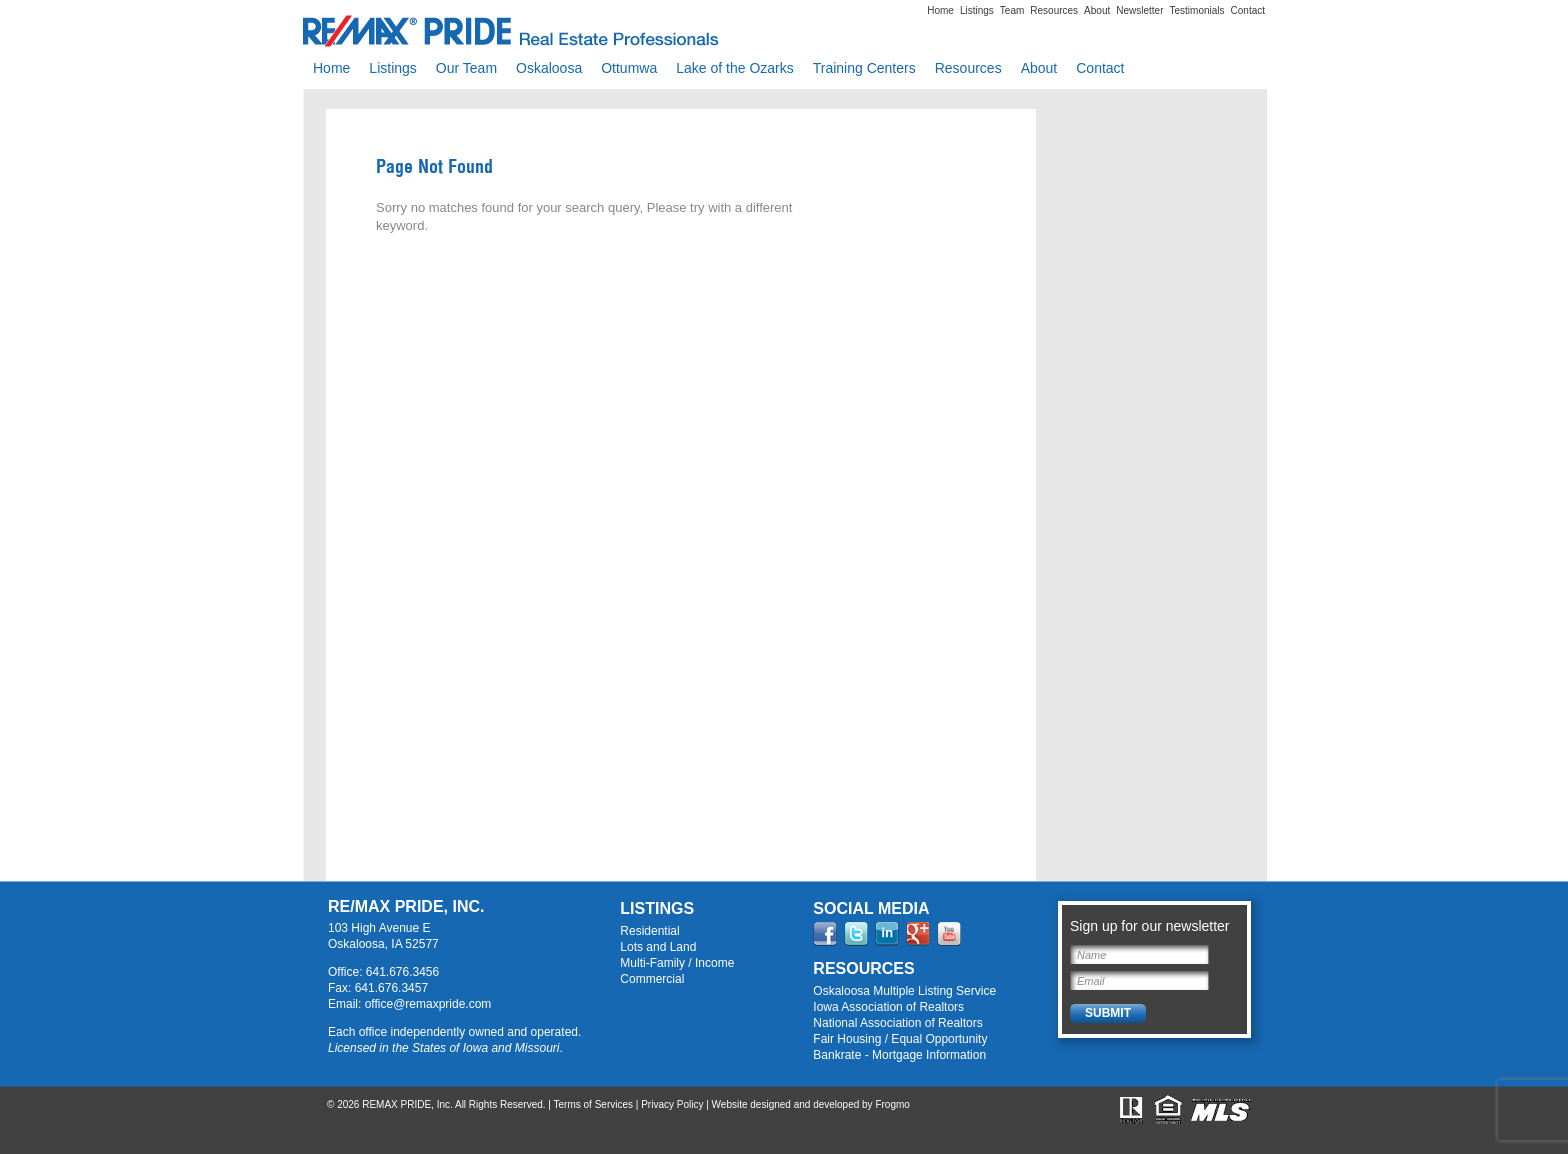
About (1097, 10)
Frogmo (892, 1104)
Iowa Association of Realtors (888, 1007)
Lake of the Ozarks (735, 68)
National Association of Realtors (897, 1023)
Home (940, 10)
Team (1012, 10)
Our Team (466, 68)
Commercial (652, 979)
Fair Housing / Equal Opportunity (900, 1039)
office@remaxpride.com (428, 1004)
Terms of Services (593, 1104)
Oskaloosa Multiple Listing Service (904, 991)
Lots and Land (658, 947)
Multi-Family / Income (677, 963)
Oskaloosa (549, 68)
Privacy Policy (672, 1104)
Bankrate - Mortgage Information (899, 1055)
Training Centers (864, 68)
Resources (1054, 10)
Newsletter (1139, 10)
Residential (649, 931)
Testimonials (1197, 10)
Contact (1248, 10)
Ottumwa (629, 68)
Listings (977, 10)
